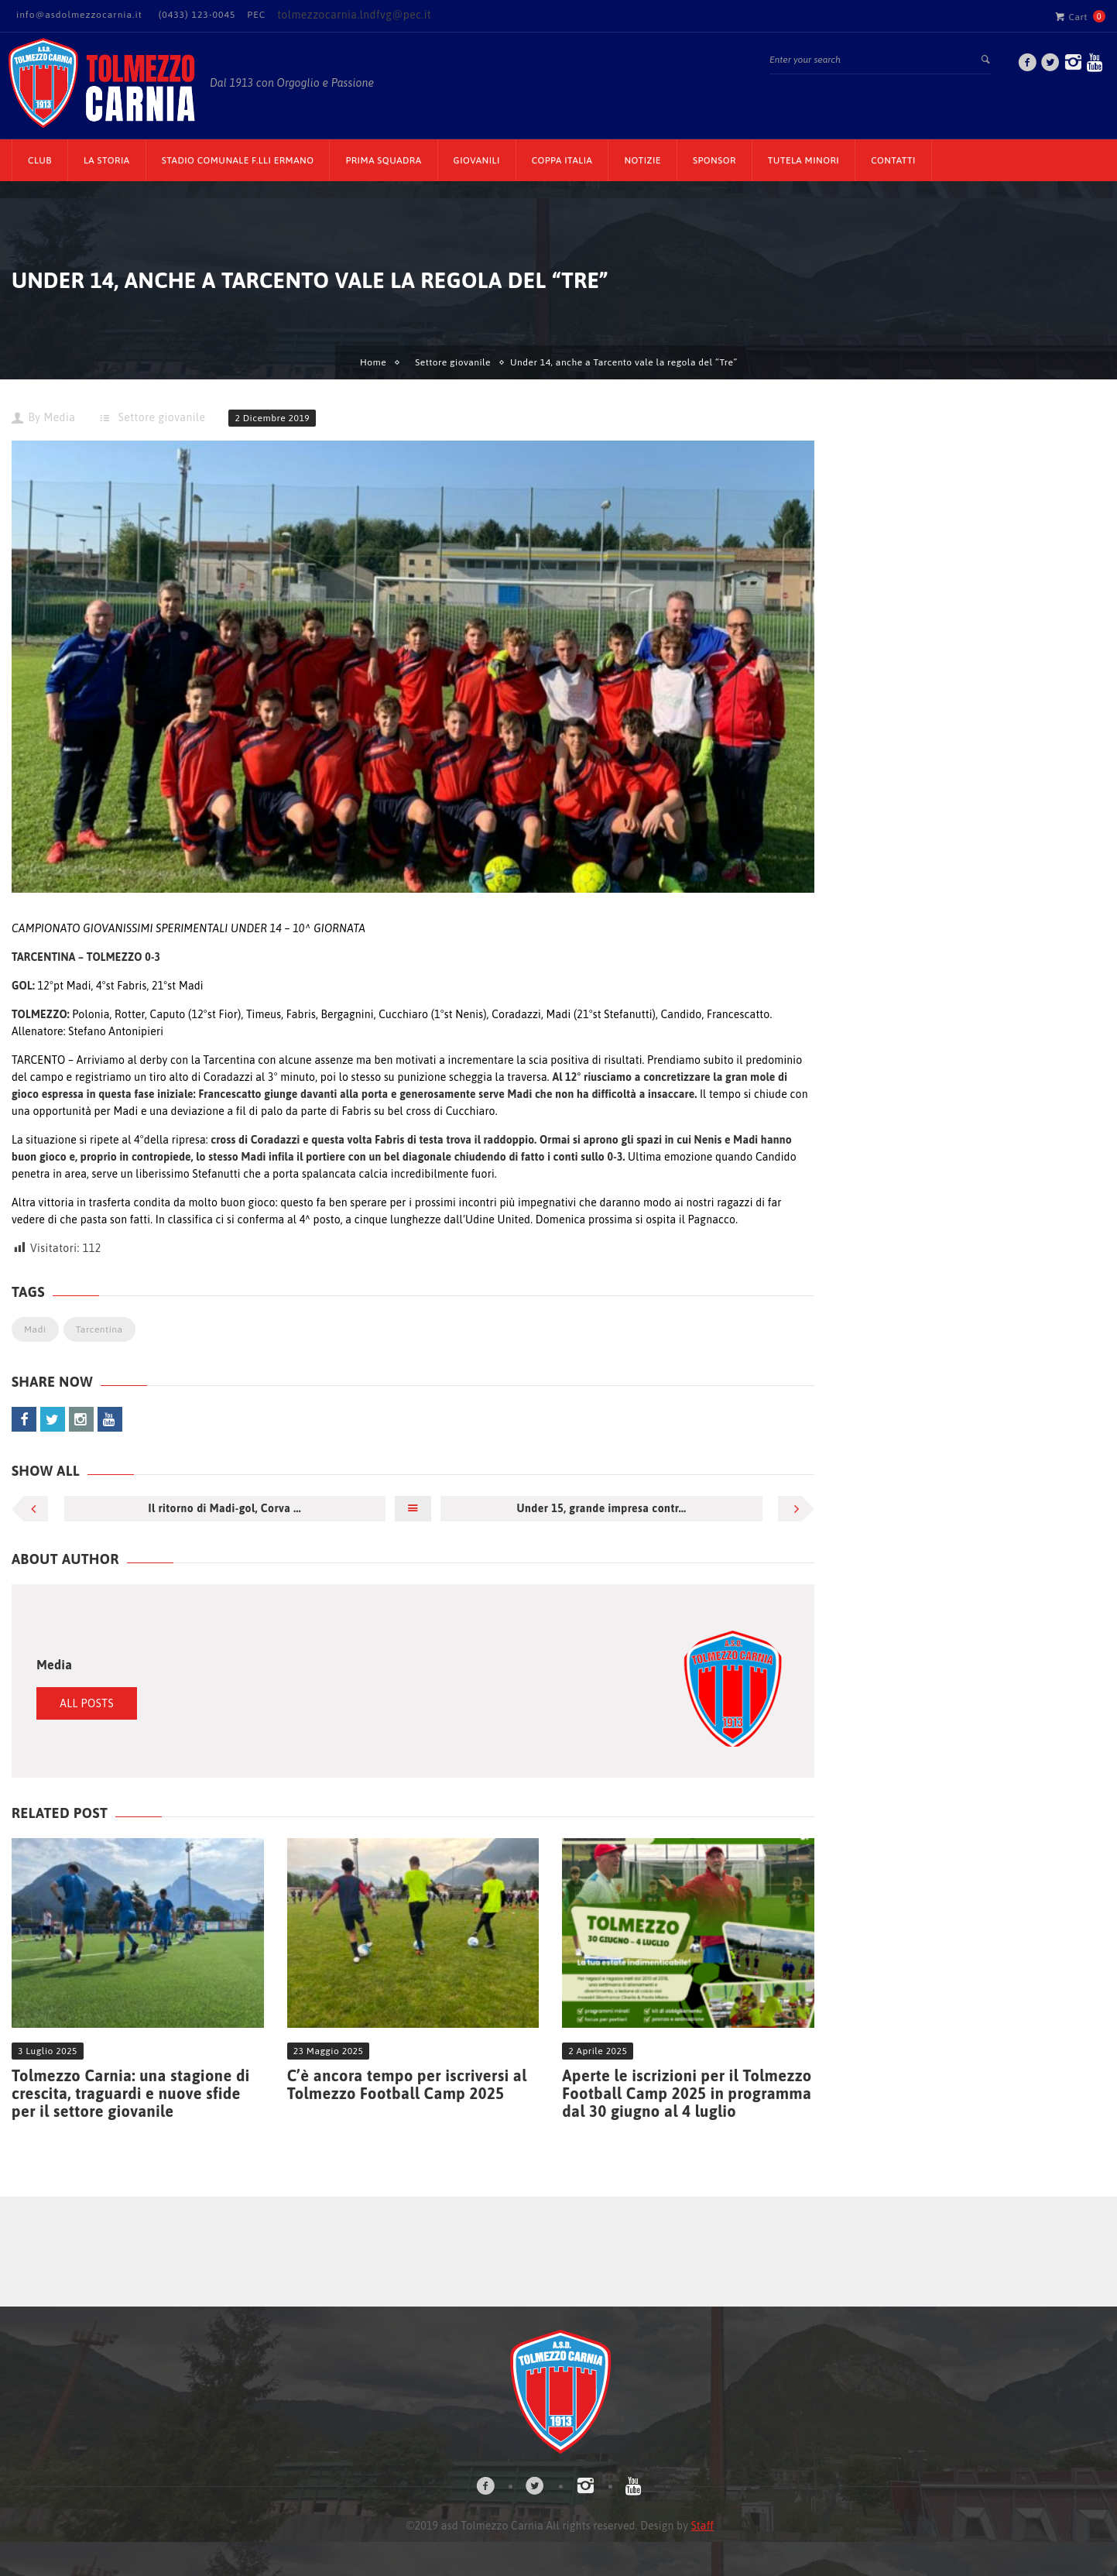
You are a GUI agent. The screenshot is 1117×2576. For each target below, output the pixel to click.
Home (373, 362)
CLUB (40, 160)
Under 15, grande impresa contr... (602, 1508)
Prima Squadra (383, 160)
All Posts (87, 1703)
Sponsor (714, 160)
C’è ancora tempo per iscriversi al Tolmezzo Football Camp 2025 (407, 2084)
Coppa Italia (562, 160)
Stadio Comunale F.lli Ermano (238, 160)
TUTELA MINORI (803, 160)
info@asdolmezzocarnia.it (79, 14)
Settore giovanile (453, 362)
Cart (1071, 16)
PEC (256, 14)
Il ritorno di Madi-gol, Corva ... (224, 1508)
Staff (702, 2525)
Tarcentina (99, 1329)
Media (59, 417)
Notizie (642, 160)
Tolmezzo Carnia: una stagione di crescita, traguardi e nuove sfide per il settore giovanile (131, 2093)
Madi (35, 1329)
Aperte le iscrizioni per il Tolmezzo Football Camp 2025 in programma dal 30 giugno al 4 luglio (686, 2093)
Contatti (893, 160)
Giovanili (477, 160)
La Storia (107, 160)
